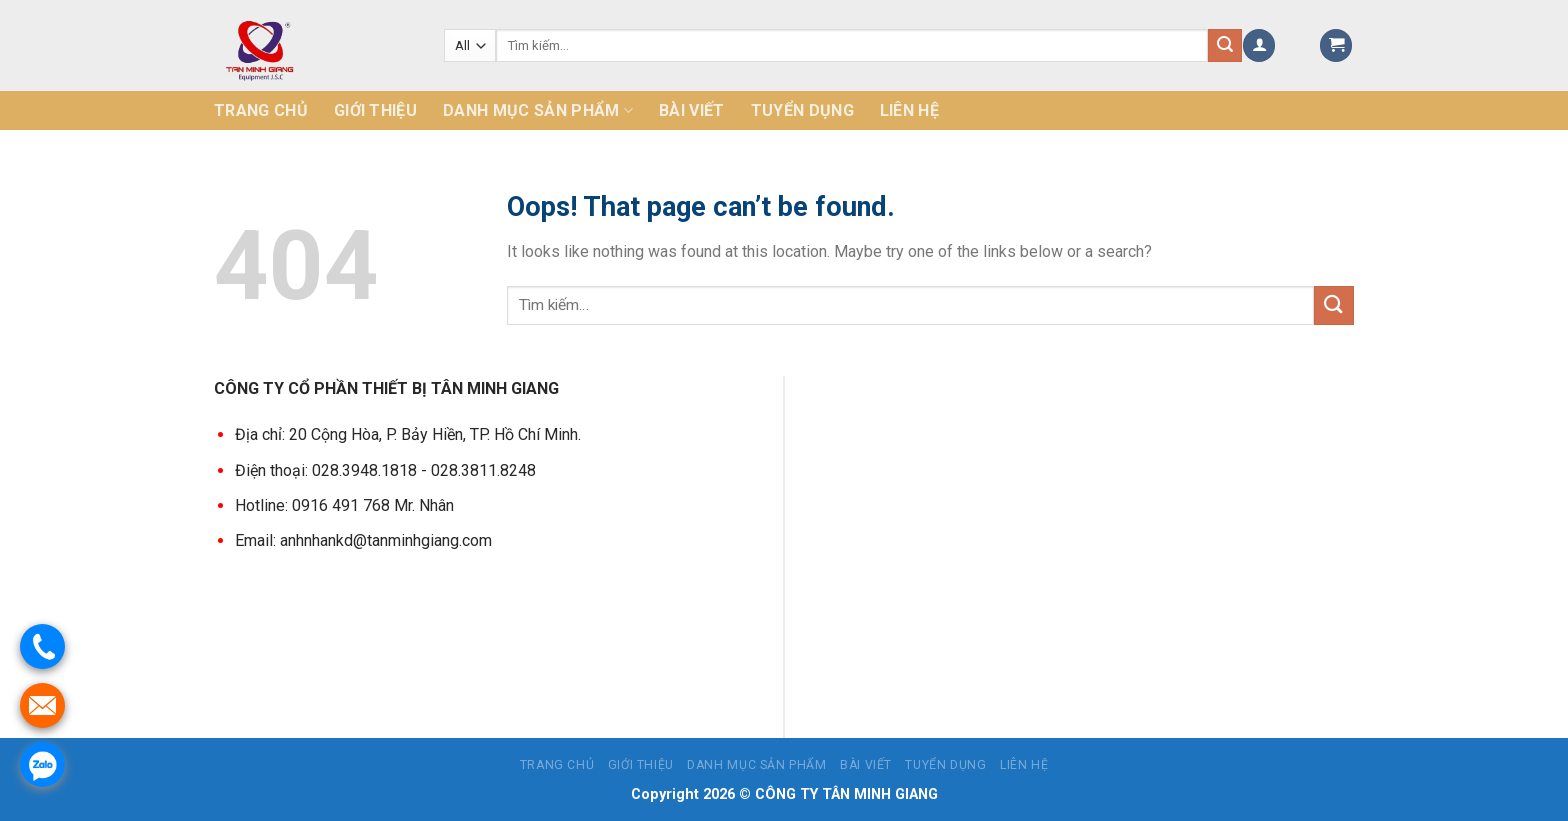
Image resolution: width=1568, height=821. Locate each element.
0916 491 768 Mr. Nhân (373, 504)
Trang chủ (261, 110)
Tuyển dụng (802, 110)
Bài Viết (692, 110)
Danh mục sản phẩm (538, 111)
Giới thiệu (375, 110)
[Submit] (1334, 305)
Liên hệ (909, 110)
